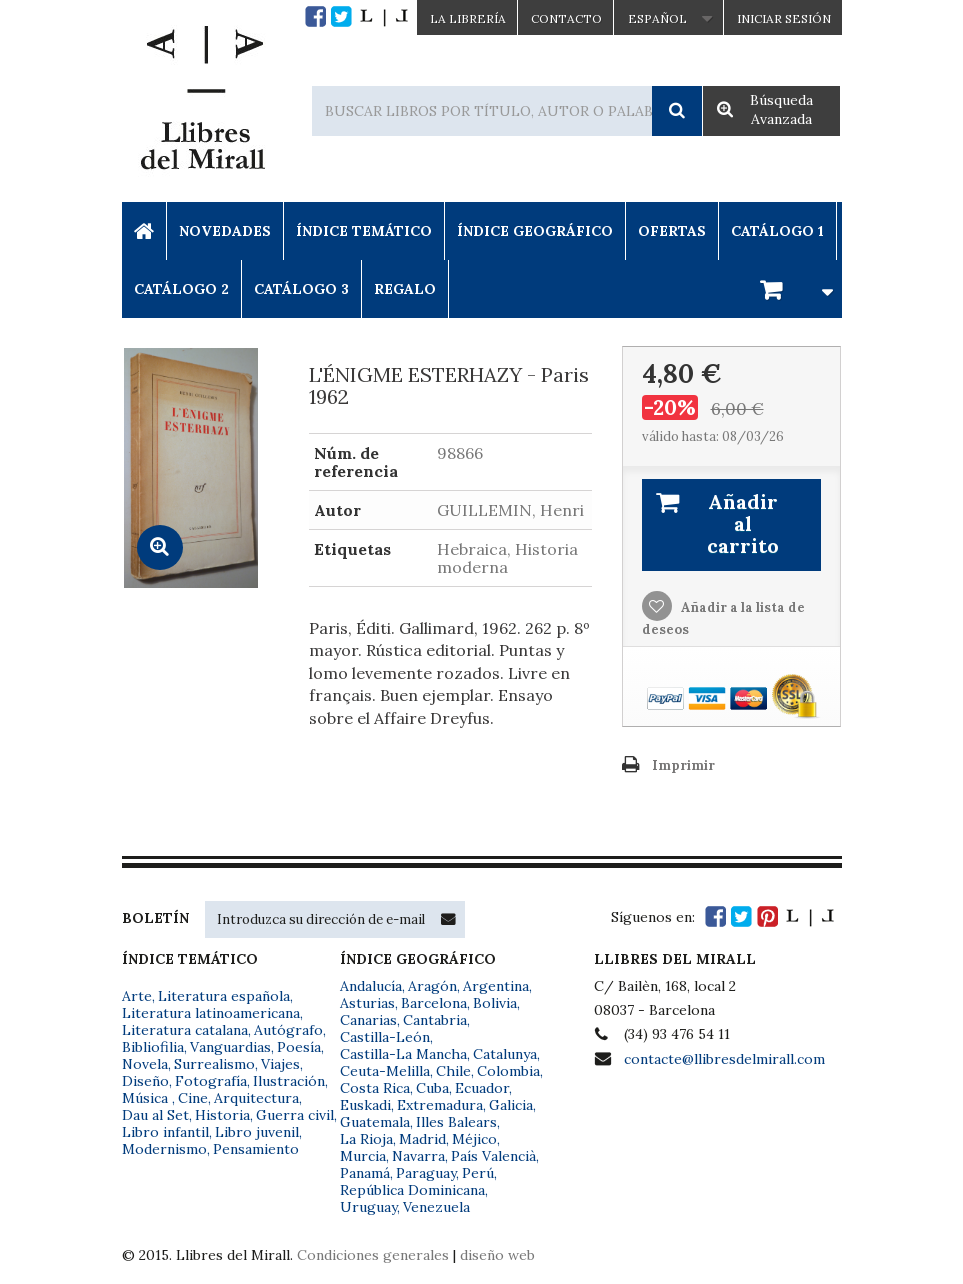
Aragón (432, 986)
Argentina (496, 986)
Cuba (432, 1088)
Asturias (367, 1003)
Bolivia (495, 1003)
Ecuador (482, 1088)
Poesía (299, 1047)
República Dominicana (412, 1190)
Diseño (145, 1081)
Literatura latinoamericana (211, 1013)
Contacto (566, 18)
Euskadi (365, 1105)
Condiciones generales (373, 1255)
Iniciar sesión (784, 18)
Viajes (280, 1064)
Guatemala (375, 1122)
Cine (193, 1098)
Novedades (225, 231)
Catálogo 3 (301, 289)
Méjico (474, 1139)
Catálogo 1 (777, 231)
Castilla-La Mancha (403, 1054)
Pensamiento (256, 1149)
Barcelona (434, 1003)
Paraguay (426, 1173)
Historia (222, 1115)
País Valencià (493, 1156)
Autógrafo (288, 1030)
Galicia (511, 1105)
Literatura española (224, 996)
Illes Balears (456, 1122)
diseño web (497, 1255)
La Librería (468, 18)
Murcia (363, 1156)
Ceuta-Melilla (385, 1071)
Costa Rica (375, 1088)
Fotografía (211, 1081)
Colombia (508, 1071)
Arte (137, 996)
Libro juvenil (257, 1132)
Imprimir (683, 765)
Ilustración (289, 1081)
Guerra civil (295, 1115)
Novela (145, 1064)
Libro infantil (165, 1132)
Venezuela (436, 1207)
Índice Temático (364, 231)
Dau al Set (155, 1115)
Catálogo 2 (181, 289)
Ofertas (672, 231)
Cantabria (435, 1020)
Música (147, 1098)
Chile (453, 1071)
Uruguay (368, 1207)
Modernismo (164, 1149)
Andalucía (371, 986)
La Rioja (366, 1139)
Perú (478, 1173)
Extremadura (440, 1105)
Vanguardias (230, 1047)
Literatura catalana (185, 1030)
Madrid (422, 1139)
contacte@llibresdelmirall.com (724, 1059)
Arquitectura (256, 1098)
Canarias (368, 1020)
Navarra (418, 1156)
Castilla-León (385, 1037)
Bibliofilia (153, 1047)
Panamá (365, 1173)
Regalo (405, 289)
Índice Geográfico (535, 231)
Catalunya (505, 1054)
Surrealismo (214, 1064)
